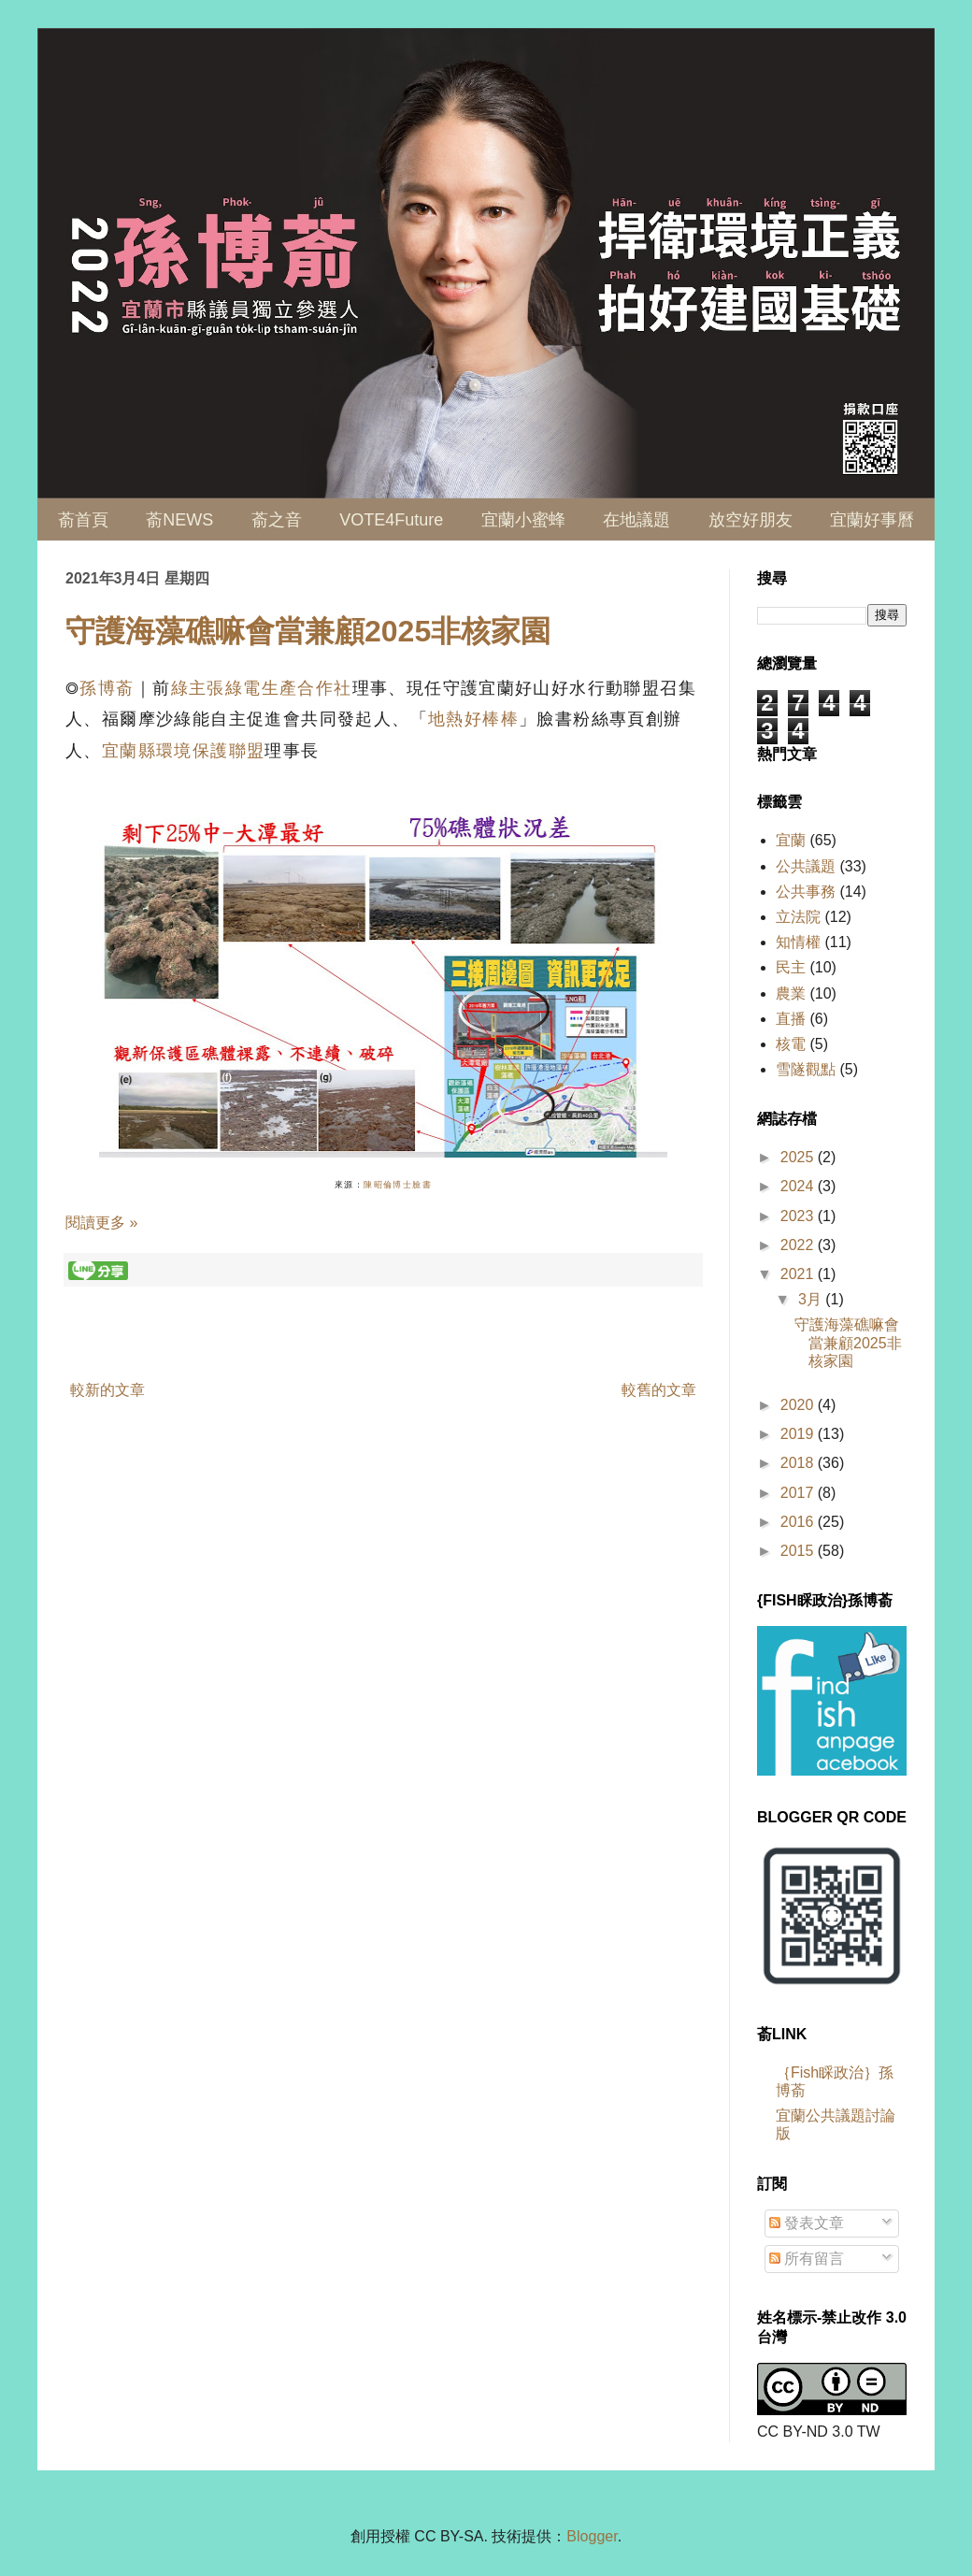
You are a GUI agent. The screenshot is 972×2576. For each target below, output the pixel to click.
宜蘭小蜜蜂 (523, 520)
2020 (799, 1405)
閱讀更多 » (101, 1222)
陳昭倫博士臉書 (398, 1184)
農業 (791, 993)
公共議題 (806, 866)
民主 (791, 967)
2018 (799, 1463)
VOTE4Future (391, 520)
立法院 (798, 917)
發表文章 (806, 2223)
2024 (799, 1186)
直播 (791, 1019)
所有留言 (806, 2259)
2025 (799, 1157)
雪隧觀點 (806, 1069)
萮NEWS (179, 520)
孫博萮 (106, 688)
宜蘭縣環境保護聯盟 (183, 750)
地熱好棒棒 (473, 719)
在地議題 (636, 520)
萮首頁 (83, 520)
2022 (799, 1245)
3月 (811, 1299)
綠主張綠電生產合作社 (261, 688)
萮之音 (276, 520)
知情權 (798, 942)
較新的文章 (107, 1390)
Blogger (591, 2536)
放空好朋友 (750, 520)
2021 (799, 1274)
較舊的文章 (659, 1390)
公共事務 (806, 891)
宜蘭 (791, 840)
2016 (799, 1522)
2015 (799, 1551)
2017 (799, 1493)
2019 (799, 1434)
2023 (799, 1216)
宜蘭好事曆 (872, 520)
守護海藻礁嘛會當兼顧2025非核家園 (307, 631)
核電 (791, 1044)
